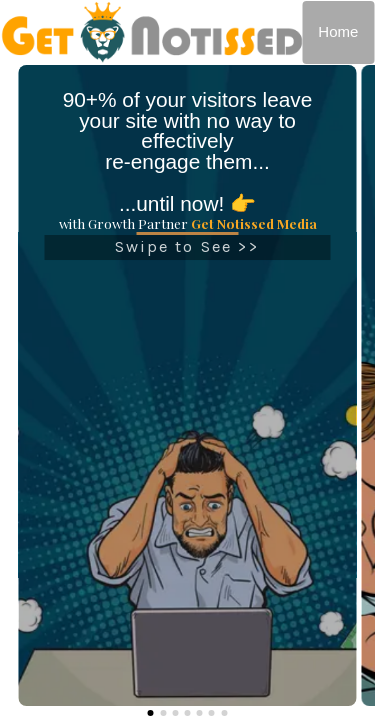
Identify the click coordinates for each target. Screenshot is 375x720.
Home (338, 31)
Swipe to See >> (188, 251)
